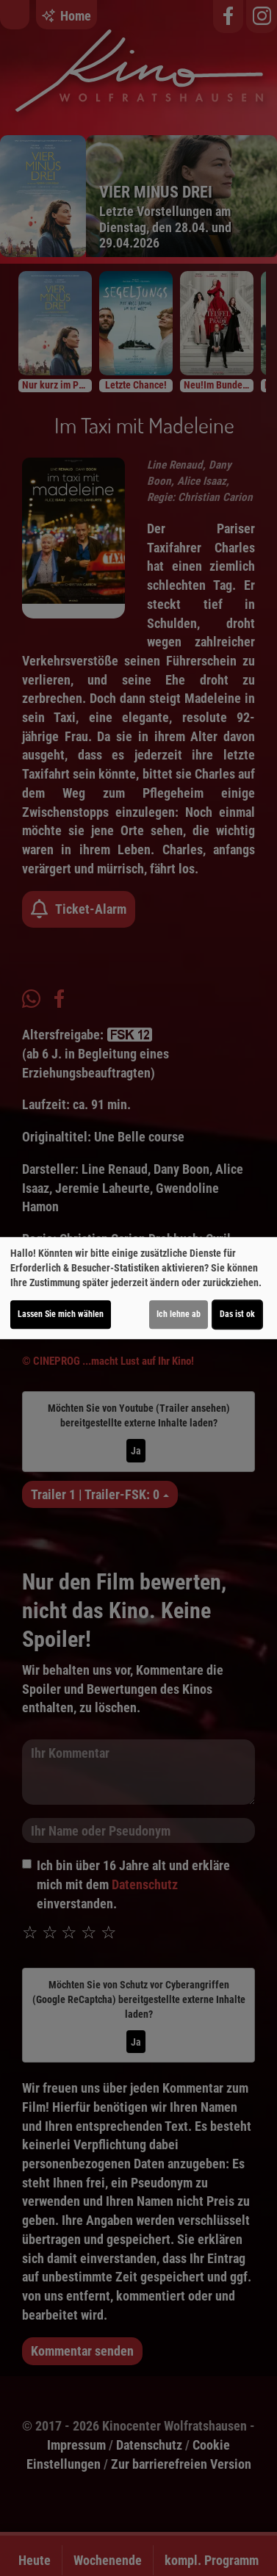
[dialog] (138, 1288)
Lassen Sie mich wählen (61, 1314)
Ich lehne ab (179, 1314)
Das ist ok (237, 1314)
